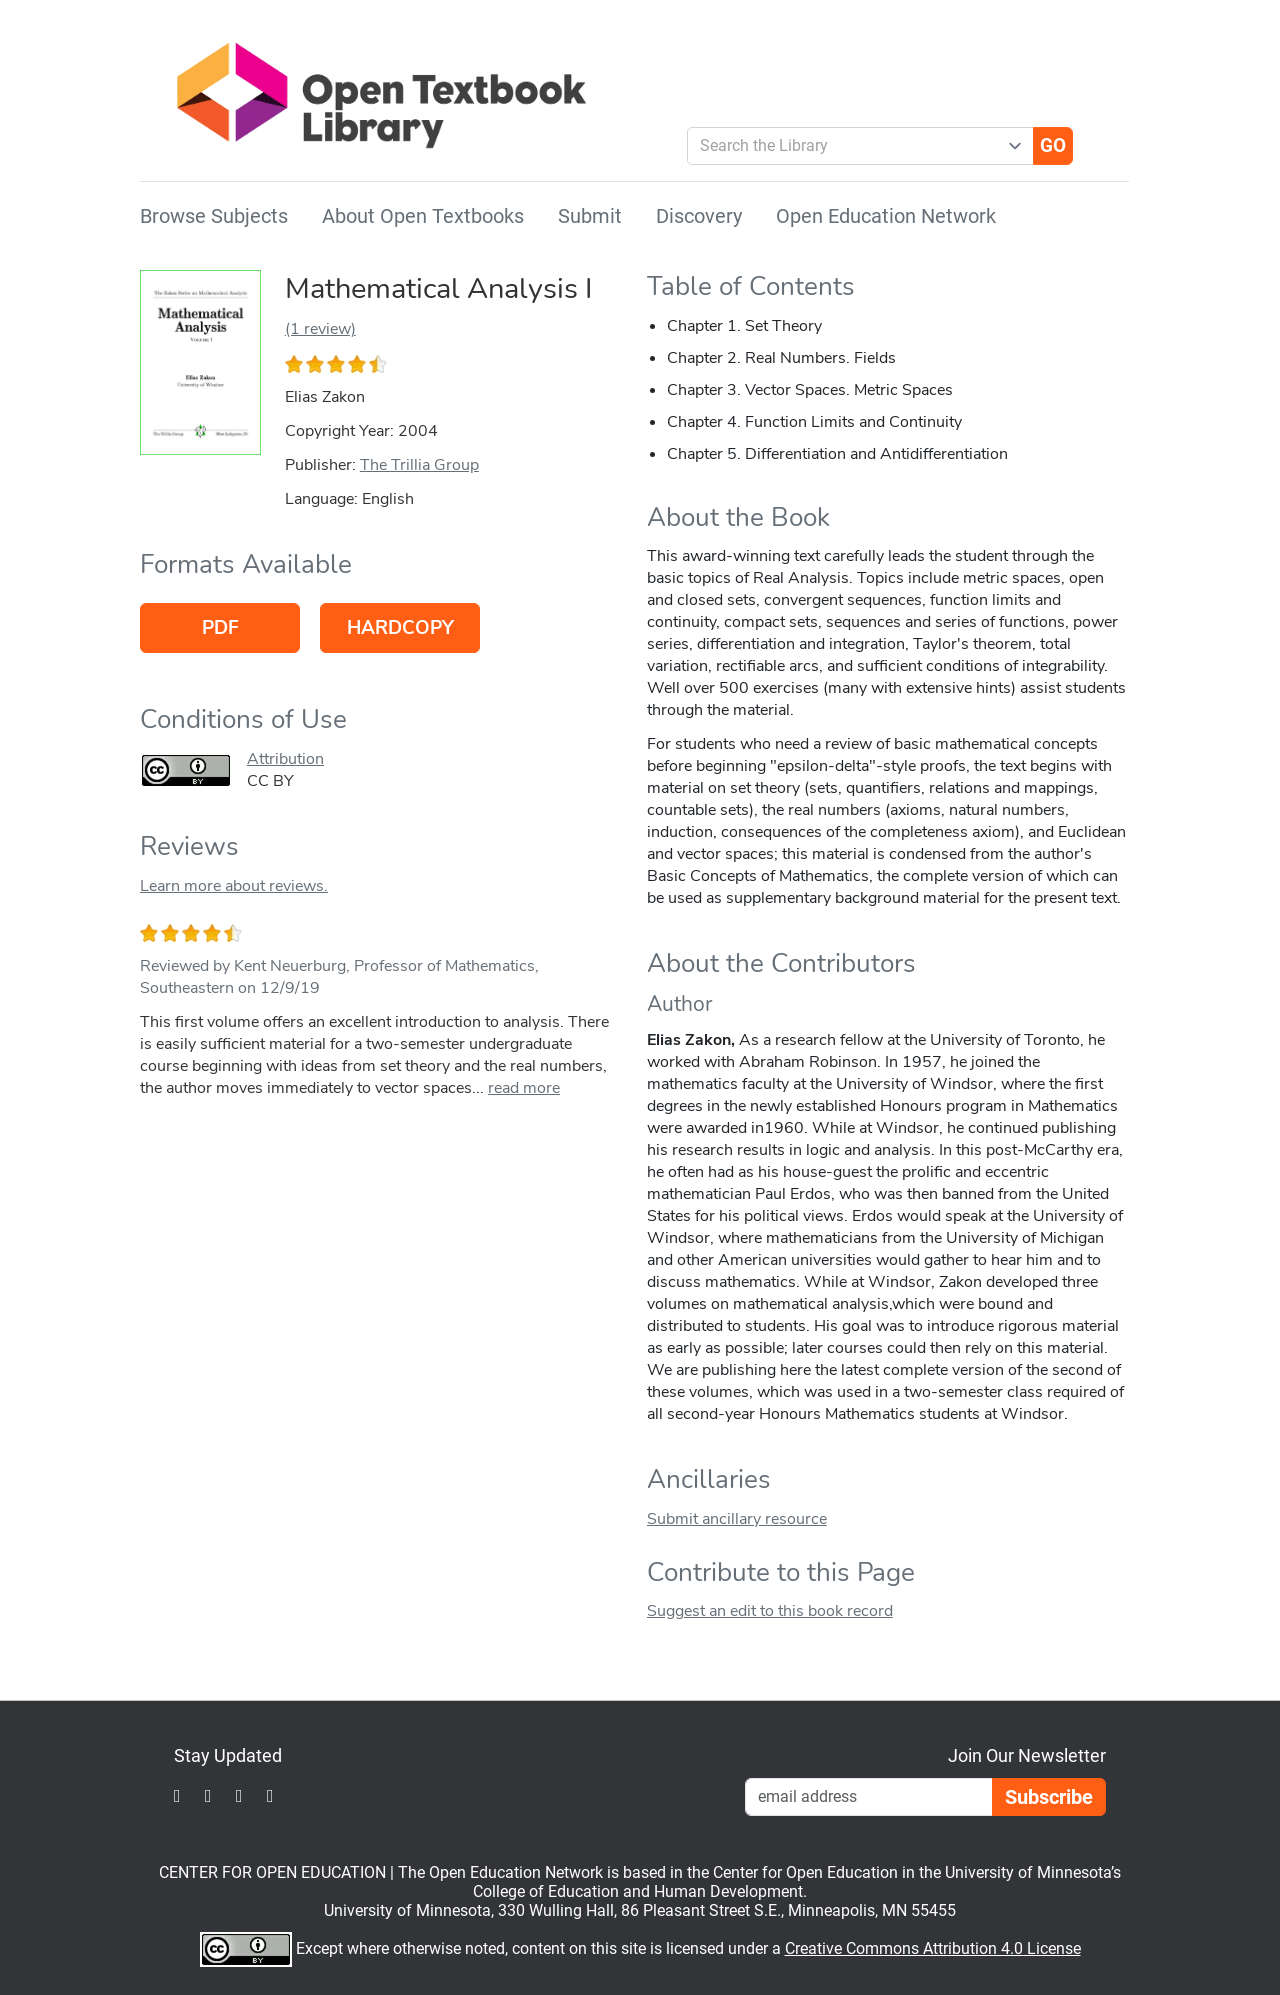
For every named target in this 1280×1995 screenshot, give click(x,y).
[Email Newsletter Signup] (869, 1797)
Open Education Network (886, 216)
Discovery (699, 216)
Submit (590, 216)
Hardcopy (400, 628)
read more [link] (524, 1088)
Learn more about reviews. (234, 886)
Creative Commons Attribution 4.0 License (933, 1948)
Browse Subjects (214, 216)
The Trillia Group (419, 465)
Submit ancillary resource (737, 1519)
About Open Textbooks (423, 216)
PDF (220, 628)
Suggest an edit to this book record (770, 1611)
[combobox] (853, 146)
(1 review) (320, 329)
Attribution (285, 759)
